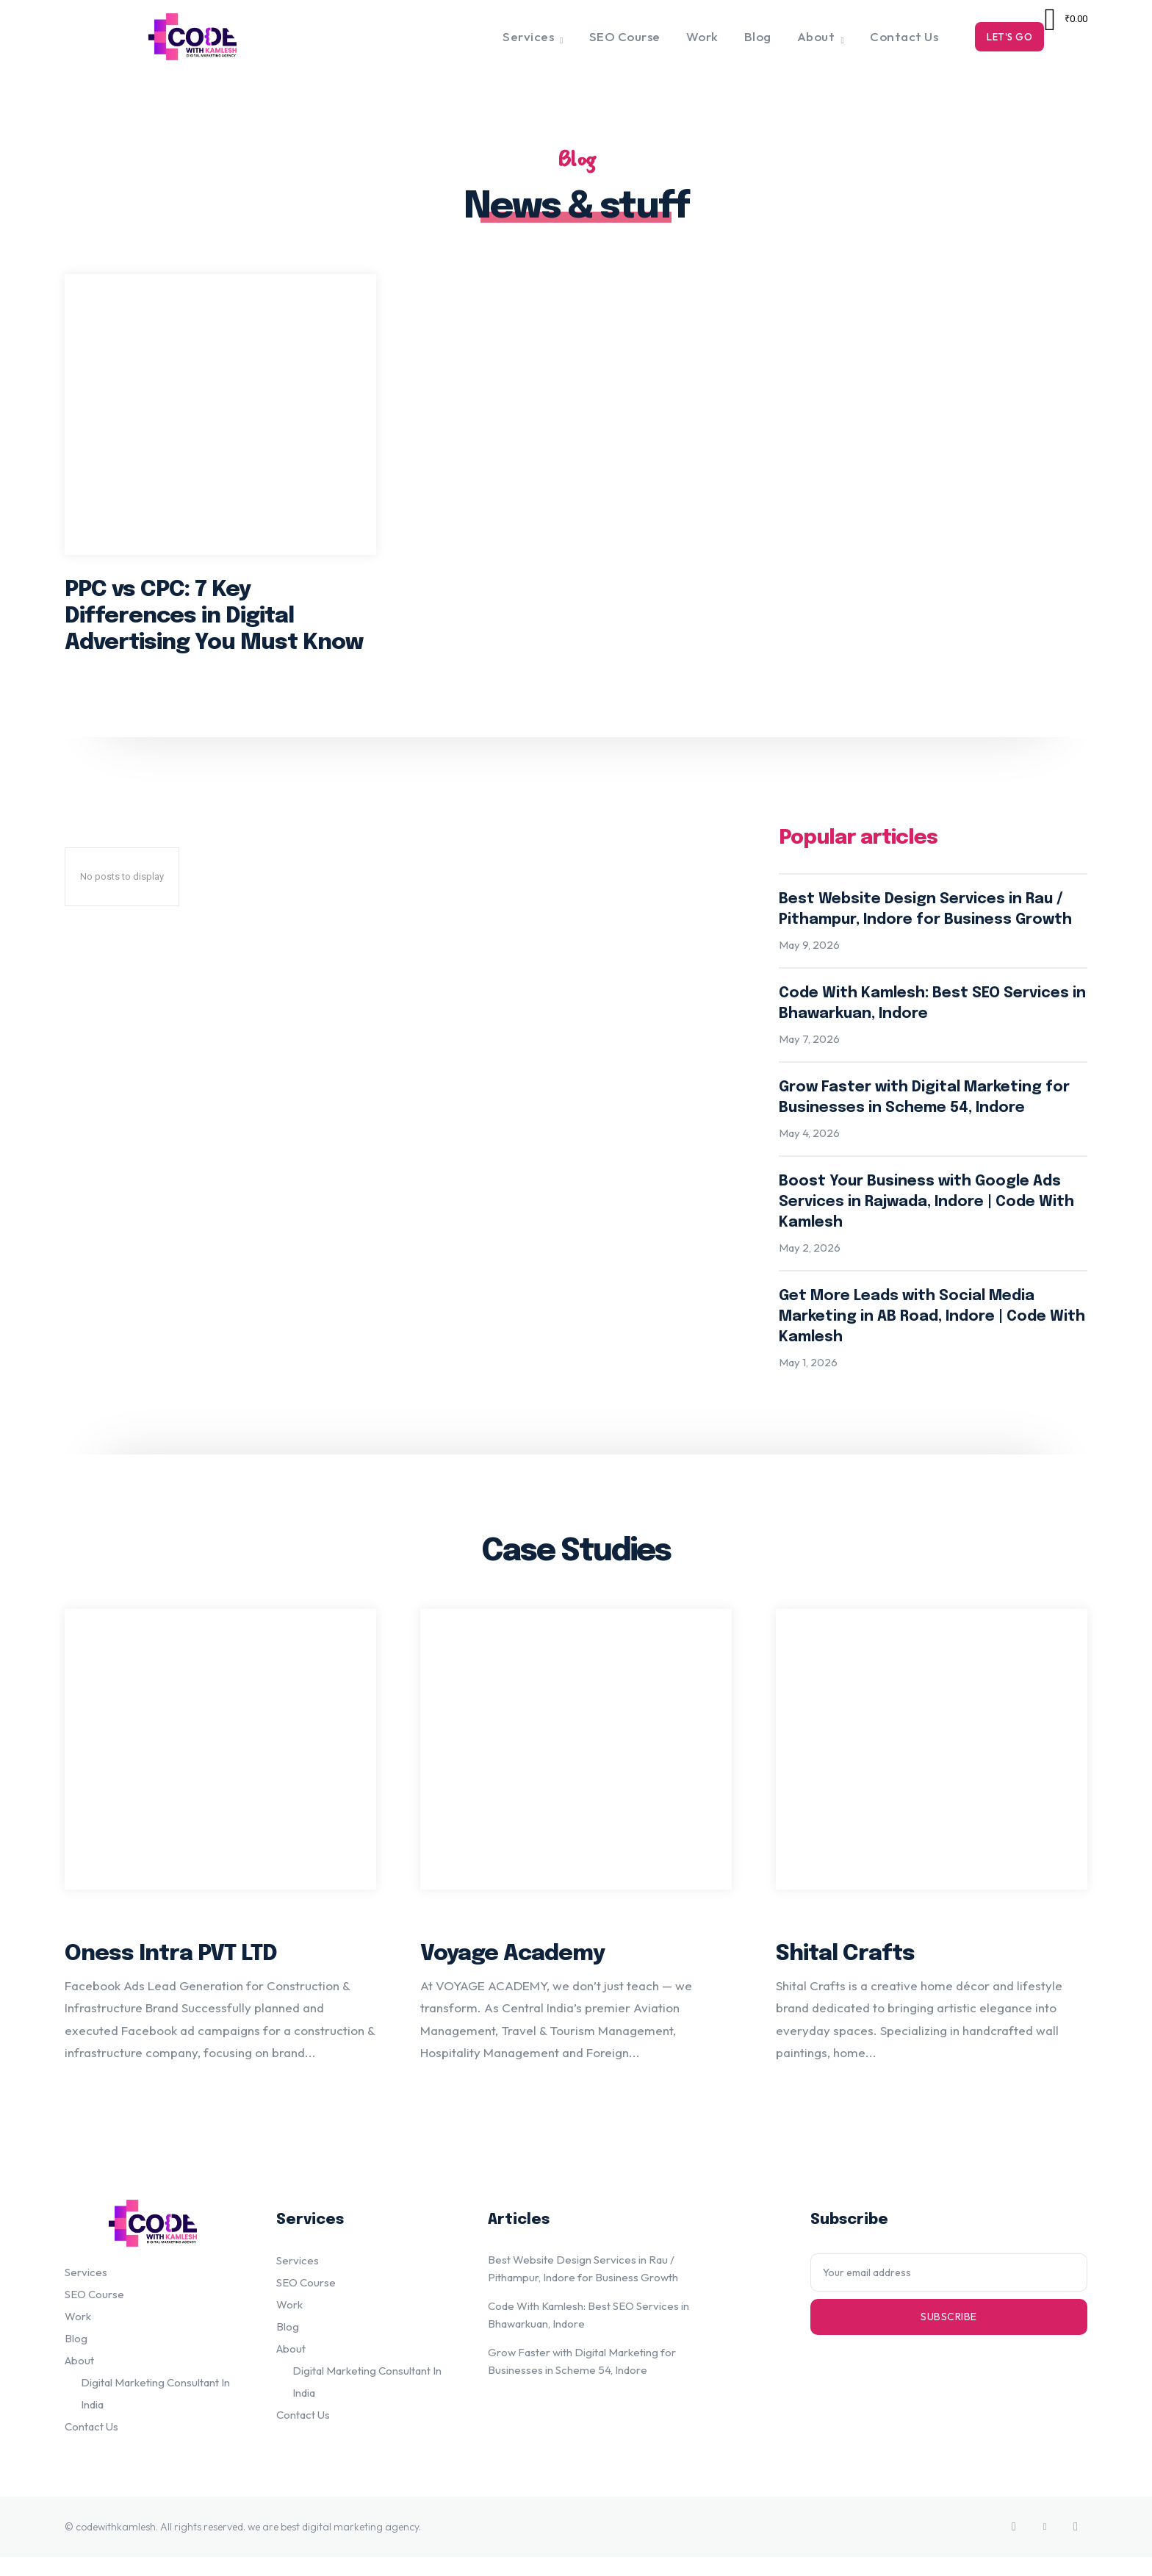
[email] (948, 2291)
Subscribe (949, 2335)
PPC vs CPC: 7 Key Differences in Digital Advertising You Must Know (214, 624)
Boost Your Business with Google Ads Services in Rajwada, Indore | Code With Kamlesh (926, 1213)
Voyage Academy (512, 1972)
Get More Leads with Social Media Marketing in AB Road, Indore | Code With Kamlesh (932, 1328)
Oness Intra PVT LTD (171, 1972)
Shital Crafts (845, 1972)
